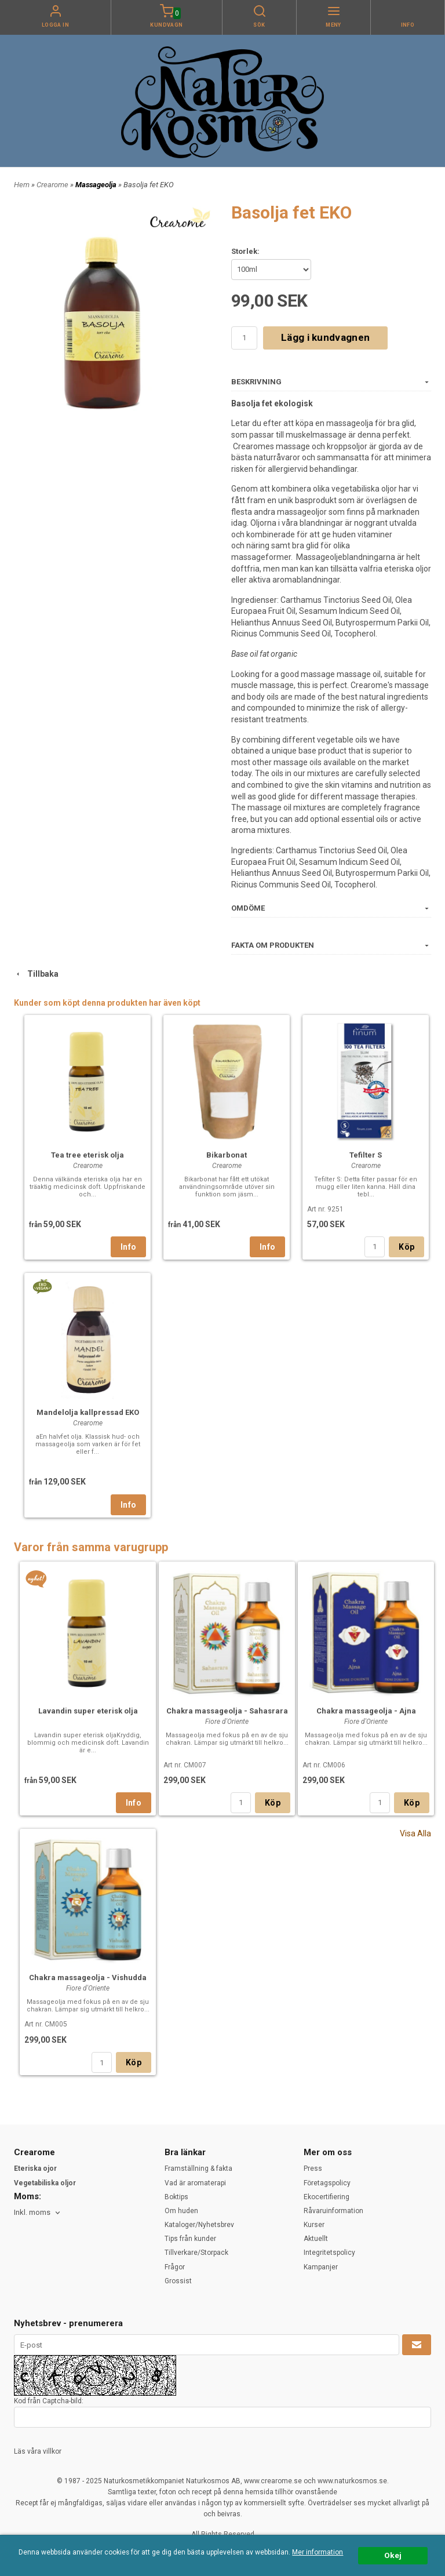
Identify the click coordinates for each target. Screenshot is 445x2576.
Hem (22, 184)
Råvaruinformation (333, 2211)
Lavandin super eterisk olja (88, 1711)
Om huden (181, 2211)
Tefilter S (365, 1155)
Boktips (176, 2197)
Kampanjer (321, 2267)
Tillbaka (36, 973)
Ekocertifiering (326, 2197)
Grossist (178, 2281)
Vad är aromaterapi (195, 2183)
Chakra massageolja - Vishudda (88, 1977)
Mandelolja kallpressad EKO (88, 1412)
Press (313, 2168)
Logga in (56, 25)
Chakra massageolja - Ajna (366, 1711)
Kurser (314, 2225)
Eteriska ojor (35, 2168)
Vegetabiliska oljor (45, 2183)
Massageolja (96, 184)
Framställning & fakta (198, 2168)
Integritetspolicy (329, 2252)
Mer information (317, 2552)
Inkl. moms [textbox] (32, 2212)
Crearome (53, 184)
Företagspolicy (327, 2183)
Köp (406, 1246)
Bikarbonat (226, 1155)
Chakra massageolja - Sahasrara (227, 1711)
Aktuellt (316, 2239)
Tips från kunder (190, 2239)
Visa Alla (415, 1833)
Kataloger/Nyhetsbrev (199, 2225)
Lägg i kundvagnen (325, 337)
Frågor (175, 2267)
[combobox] (38, 2212)
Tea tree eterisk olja (87, 1155)
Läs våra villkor (37, 2451)
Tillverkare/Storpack (196, 2252)
